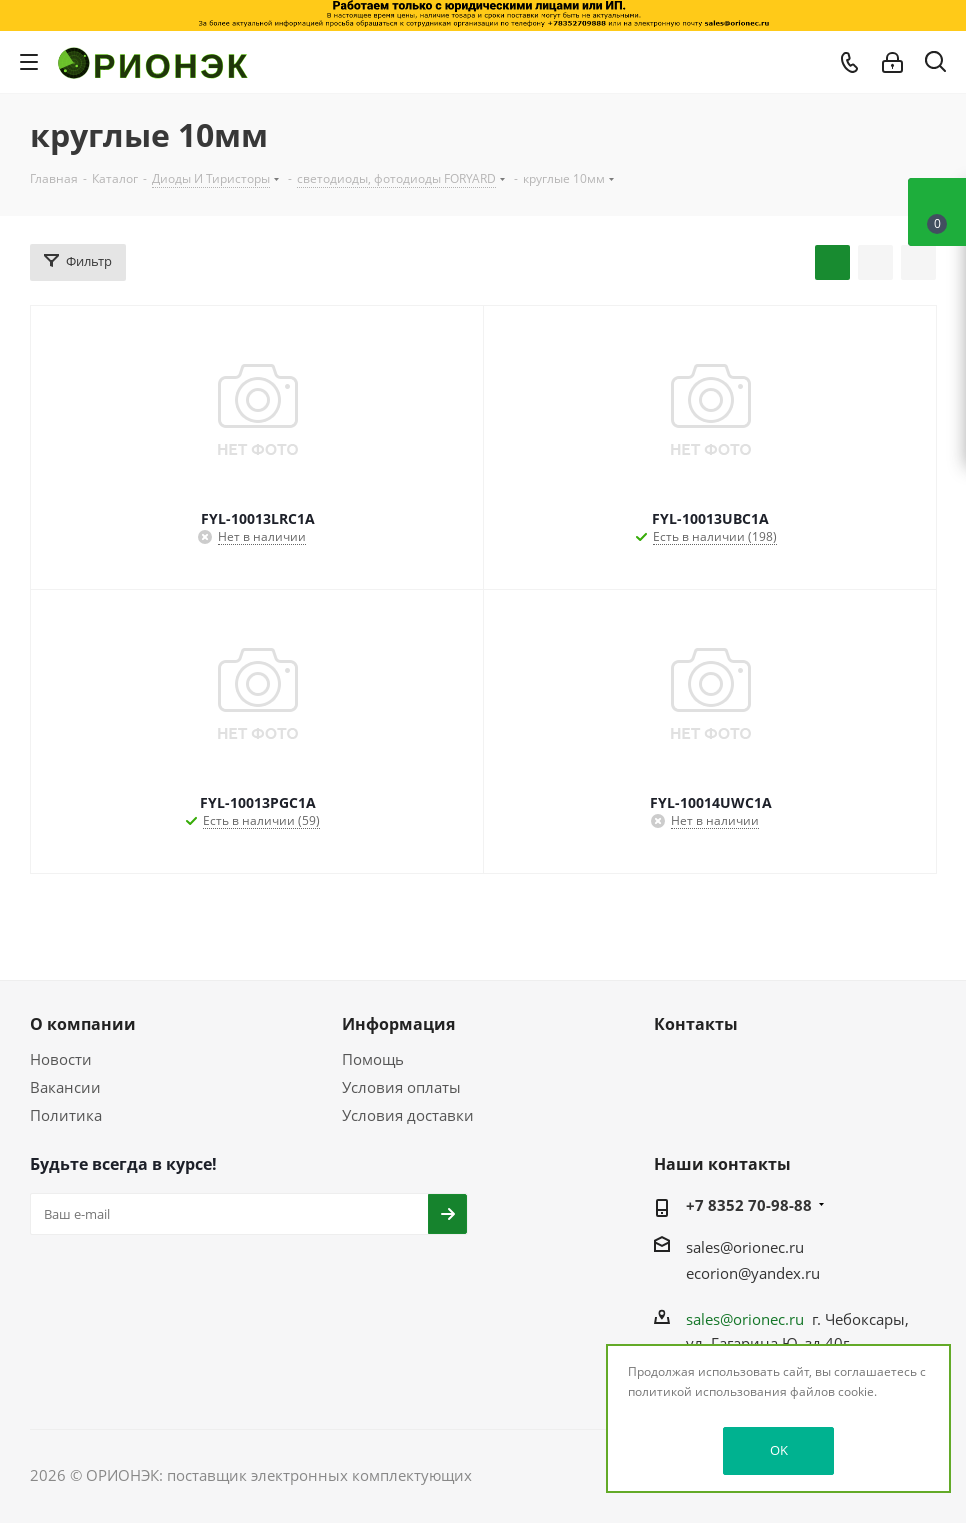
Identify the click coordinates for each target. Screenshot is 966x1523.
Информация (398, 1024)
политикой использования (707, 1391)
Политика (66, 1115)
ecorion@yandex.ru (753, 1273)
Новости (61, 1059)
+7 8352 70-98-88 (749, 1205)
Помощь (373, 1059)
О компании (83, 1024)
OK (779, 1450)
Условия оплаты (401, 1087)
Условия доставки (408, 1115)
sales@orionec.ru (745, 1247)
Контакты (696, 1024)
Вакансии (65, 1087)
